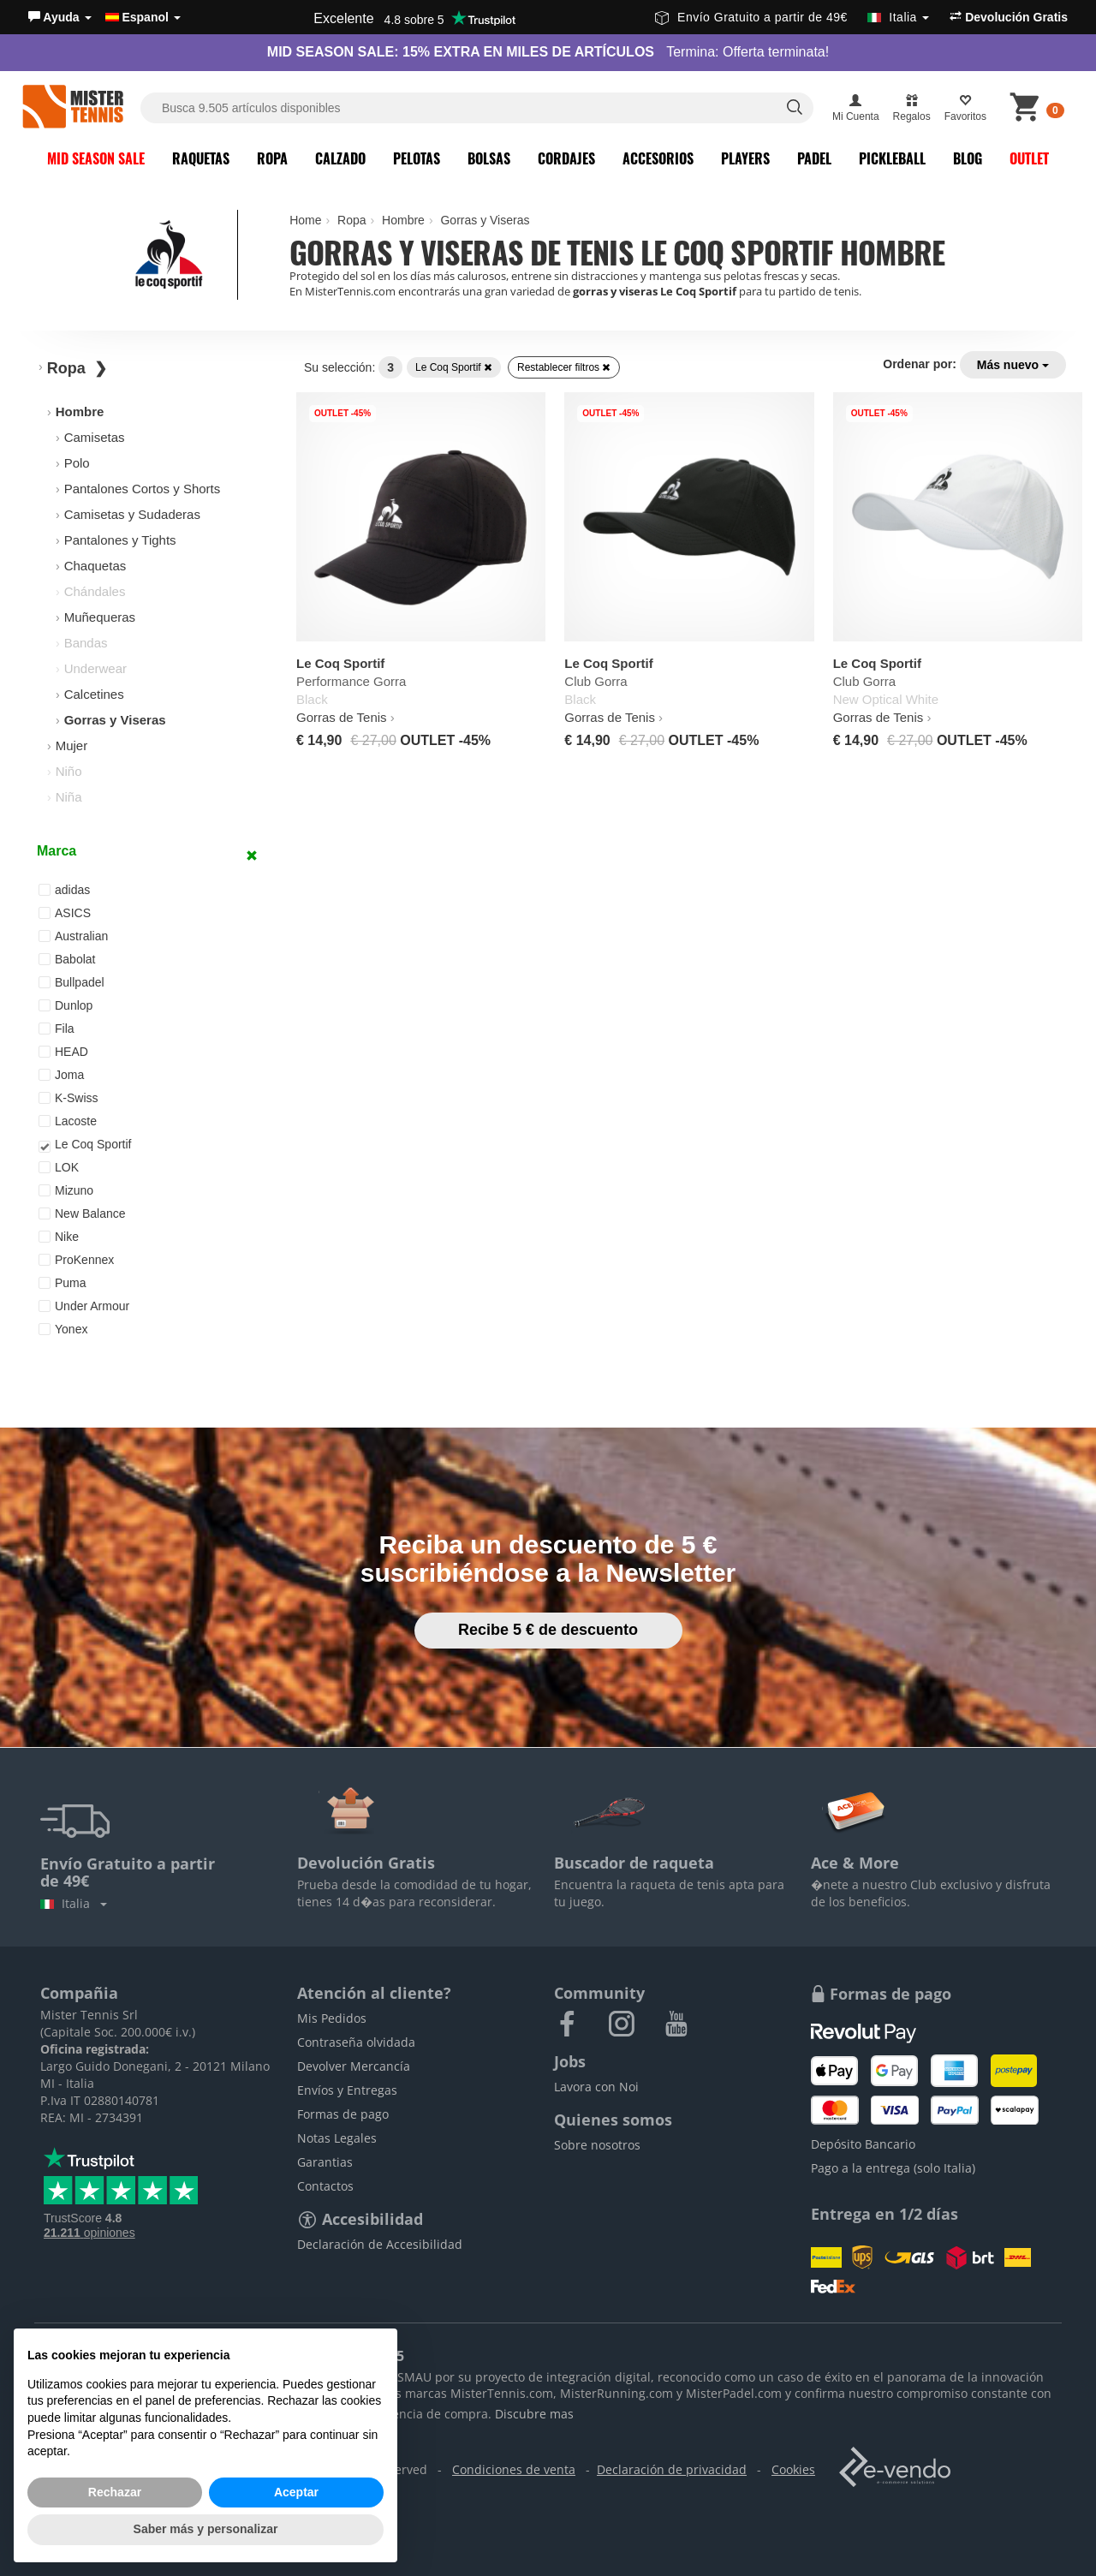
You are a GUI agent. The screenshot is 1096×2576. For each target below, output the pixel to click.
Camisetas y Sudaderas (132, 514)
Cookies (793, 2469)
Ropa (272, 158)
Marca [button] (56, 851)
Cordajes (566, 158)
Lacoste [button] (68, 1121)
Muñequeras (99, 617)
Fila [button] (56, 1028)
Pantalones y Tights (120, 540)
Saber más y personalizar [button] (206, 2529)
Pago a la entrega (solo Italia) (893, 2168)
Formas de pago (343, 2114)
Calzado (340, 158)
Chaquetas (95, 565)
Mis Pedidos (331, 2018)
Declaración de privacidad (672, 2469)
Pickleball (892, 158)
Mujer (72, 745)
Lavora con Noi (596, 2086)
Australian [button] (73, 936)
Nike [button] (59, 1236)
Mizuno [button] (66, 1190)
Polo (77, 463)
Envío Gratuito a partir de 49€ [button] (792, 17)
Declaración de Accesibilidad (379, 2244)
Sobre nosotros (597, 2145)
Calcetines (94, 694)
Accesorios (658, 158)
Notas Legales (337, 2138)
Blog (967, 158)
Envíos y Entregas (347, 2090)
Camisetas (94, 437)
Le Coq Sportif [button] (85, 1145)
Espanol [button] (143, 17)
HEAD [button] (63, 1051)
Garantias (325, 2162)
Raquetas (200, 158)
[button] (59, 17)
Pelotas (416, 158)
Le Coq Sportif (453, 367)
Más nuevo (1013, 365)
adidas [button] (64, 890)
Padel (814, 158)
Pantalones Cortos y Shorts (142, 488)
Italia (73, 1903)
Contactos (325, 2186)
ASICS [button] (65, 913)
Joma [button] (61, 1075)
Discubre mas (534, 2414)
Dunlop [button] (65, 1005)
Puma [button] (62, 1283)
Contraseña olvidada (356, 2042)
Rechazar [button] (114, 2492)
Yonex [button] (63, 1329)
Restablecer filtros (564, 367)
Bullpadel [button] (71, 982)
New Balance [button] (82, 1213)
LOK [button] (59, 1167)
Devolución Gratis (1009, 17)
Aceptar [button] (296, 2492)
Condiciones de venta (513, 2469)
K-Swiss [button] (68, 1098)
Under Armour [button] (84, 1306)
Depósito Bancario (863, 2144)
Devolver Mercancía (353, 2066)
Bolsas (489, 158)
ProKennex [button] (76, 1260)
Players (745, 158)
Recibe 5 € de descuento (548, 1629)
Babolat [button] (67, 959)
